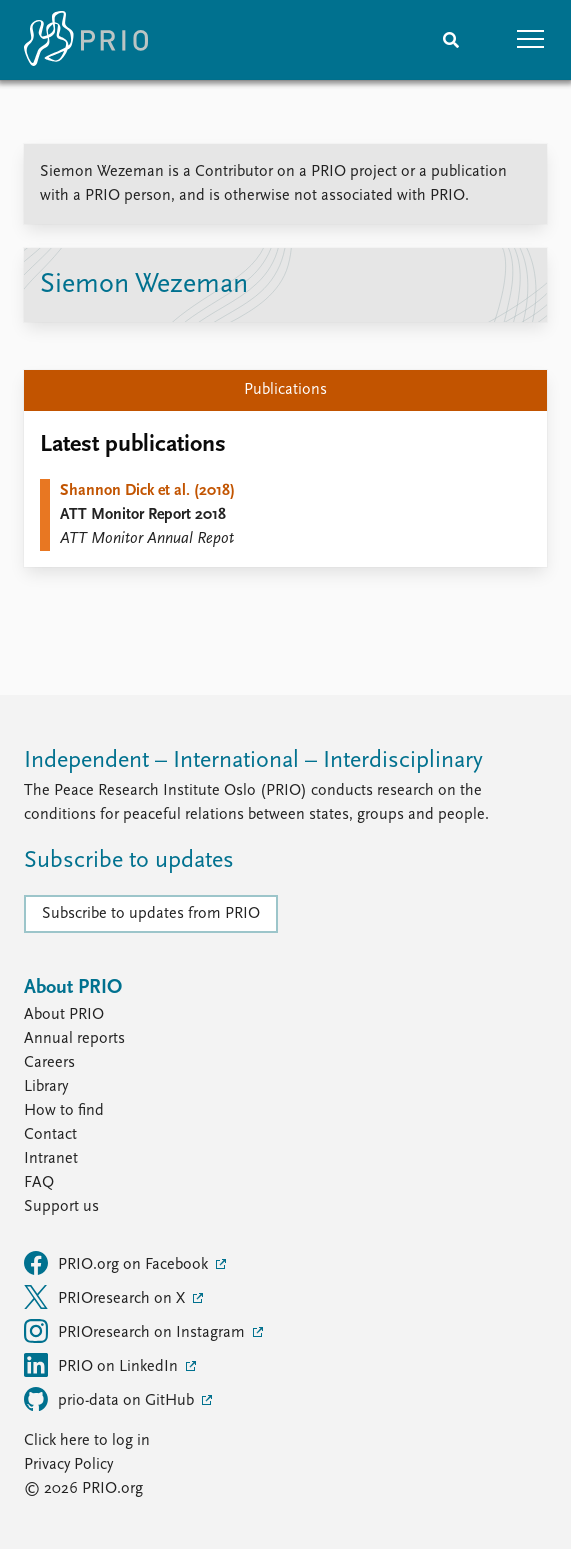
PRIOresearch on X (106, 1297)
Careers (49, 1063)
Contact (50, 1135)
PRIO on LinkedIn (103, 1365)
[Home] (86, 40)
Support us (61, 1207)
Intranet (51, 1159)
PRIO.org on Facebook (118, 1263)
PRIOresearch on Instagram (136, 1331)
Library (46, 1087)
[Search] (451, 40)
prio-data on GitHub (111, 1399)
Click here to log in (87, 1441)
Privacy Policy (68, 1465)
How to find (64, 1111)
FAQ (39, 1183)
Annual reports (74, 1039)
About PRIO (64, 1015)
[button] (531, 40)
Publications (285, 390)
